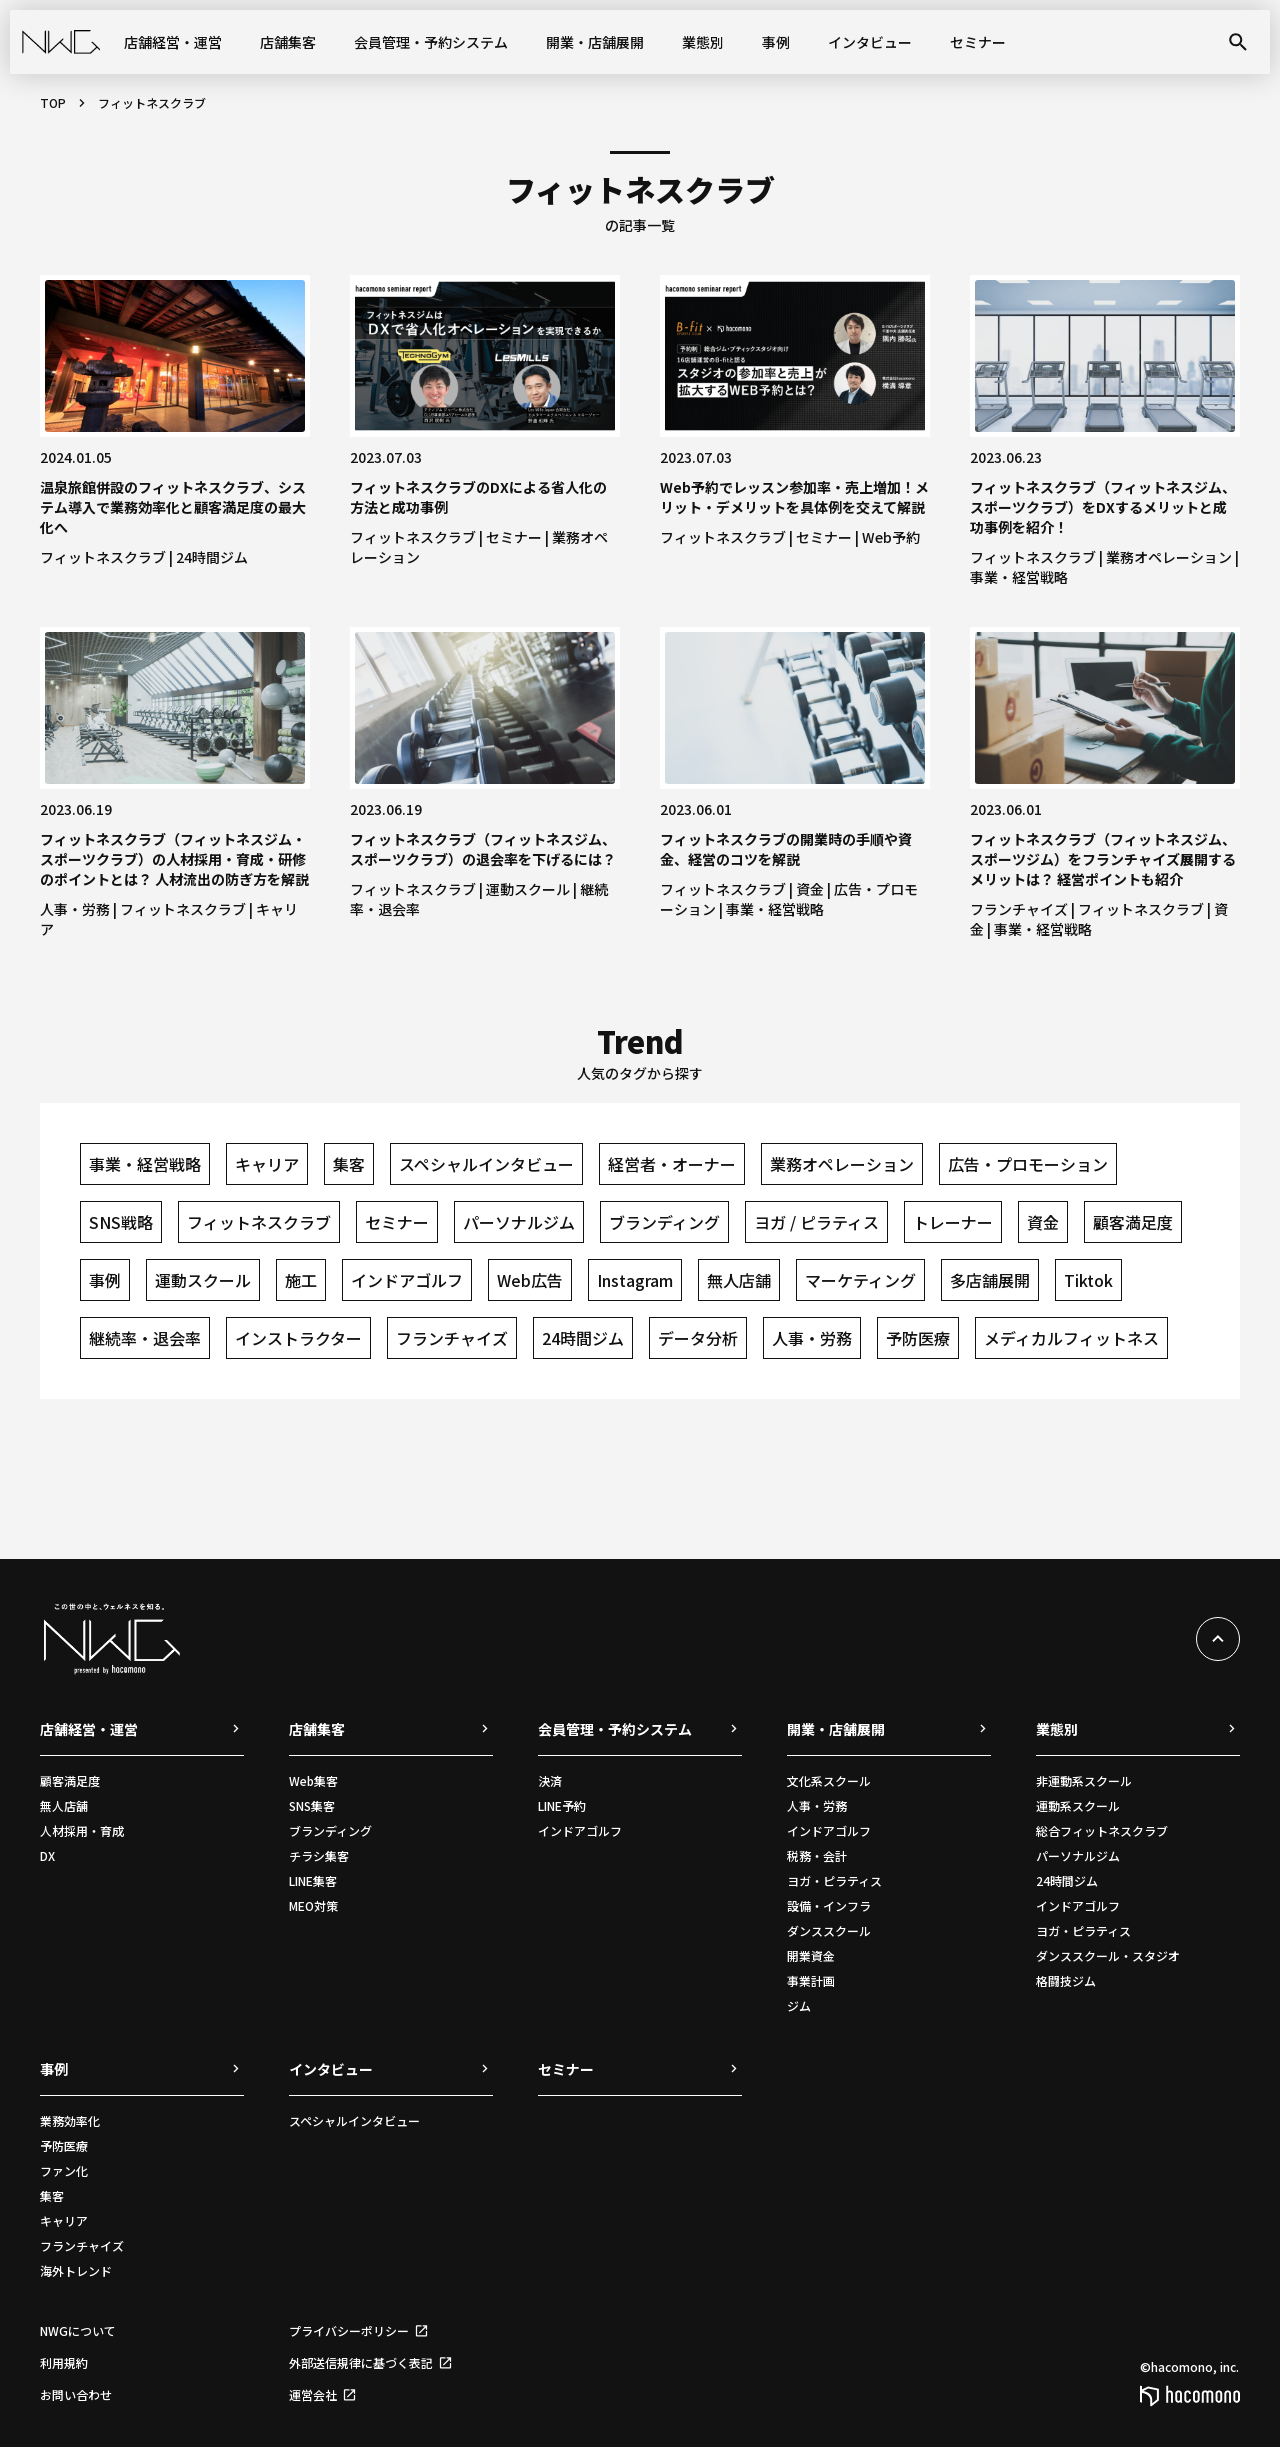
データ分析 (698, 1338)
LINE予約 (562, 1805)
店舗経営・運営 (173, 42)
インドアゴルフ (407, 1280)
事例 (776, 42)
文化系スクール (829, 1780)
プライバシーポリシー (349, 2330)
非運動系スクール (1084, 1780)
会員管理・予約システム (431, 42)
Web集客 (313, 1780)
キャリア (267, 1164)
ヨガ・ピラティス (834, 1880)
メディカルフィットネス (1071, 1338)
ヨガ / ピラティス (816, 1222)
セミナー (978, 42)
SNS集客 (312, 1805)
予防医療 (918, 1338)
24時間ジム (212, 557)
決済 (550, 1780)
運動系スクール (1078, 1805)
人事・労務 (75, 909)
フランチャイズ (1019, 909)
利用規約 (64, 2362)
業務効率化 (70, 2120)
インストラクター (298, 1338)
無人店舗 (739, 1280)
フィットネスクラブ (103, 557)
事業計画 (811, 1980)
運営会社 (313, 2394)
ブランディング (664, 1222)
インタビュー (870, 42)
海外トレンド (76, 2270)
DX (47, 1855)
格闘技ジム (1066, 1980)
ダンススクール (829, 1930)
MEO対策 (313, 1905)
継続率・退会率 (145, 1338)
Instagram (635, 1280)
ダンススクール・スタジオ (1108, 1955)
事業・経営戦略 (1019, 577)
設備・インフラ (829, 1905)
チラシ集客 (319, 1855)
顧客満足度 (1133, 1222)
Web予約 (891, 537)
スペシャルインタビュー (486, 1164)
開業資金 (811, 1955)
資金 (810, 889)
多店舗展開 (990, 1280)
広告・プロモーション (1028, 1164)
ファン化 (64, 2170)
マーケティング (860, 1280)
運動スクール (528, 889)
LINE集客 (313, 1880)
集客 (349, 1164)
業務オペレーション (1169, 557)
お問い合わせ (76, 2394)
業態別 (703, 42)
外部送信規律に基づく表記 (361, 2362)
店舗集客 (288, 42)
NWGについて (78, 2330)
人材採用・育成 (82, 1830)
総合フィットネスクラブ (1102, 1830)
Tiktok (1088, 1280)
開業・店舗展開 (595, 42)
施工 (301, 1280)
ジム (799, 2005)
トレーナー (953, 1222)
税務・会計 (817, 1855)
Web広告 (530, 1280)
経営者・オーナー (672, 1164)
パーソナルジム (519, 1222)
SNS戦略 (121, 1222)
